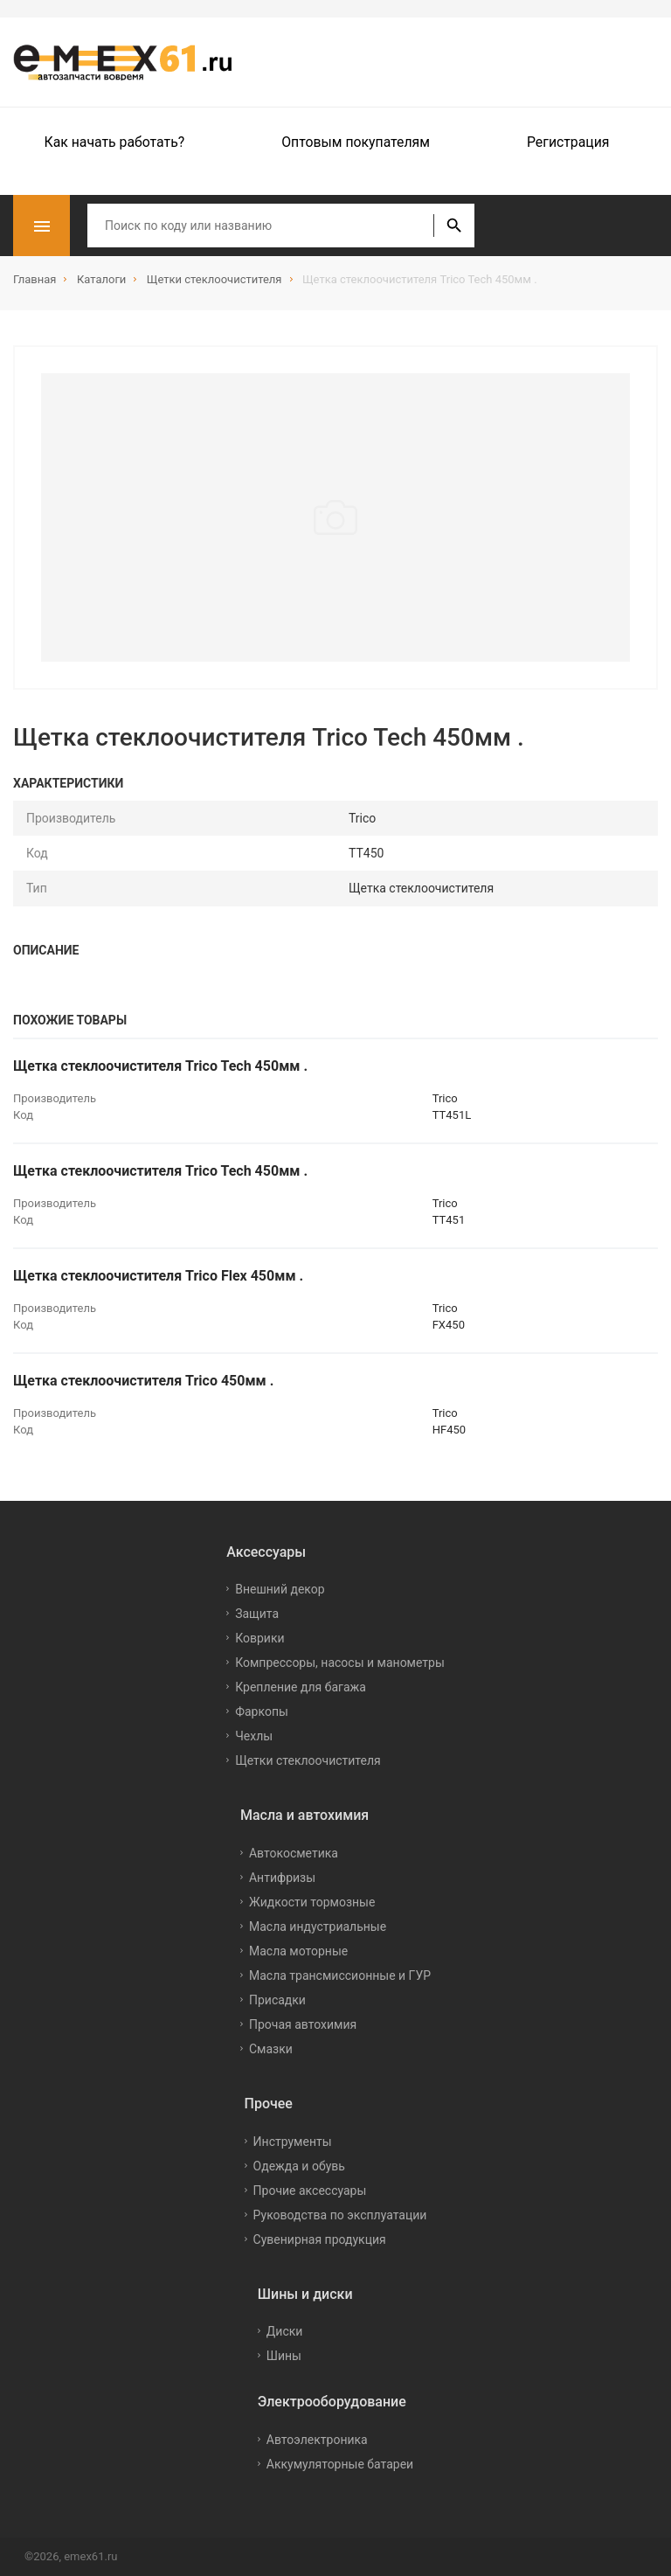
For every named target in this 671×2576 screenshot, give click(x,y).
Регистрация (568, 142)
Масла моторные (298, 1951)
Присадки (277, 2000)
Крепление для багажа (300, 1687)
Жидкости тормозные (312, 1902)
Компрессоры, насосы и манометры (340, 1663)
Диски (284, 2331)
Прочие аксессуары (310, 2191)
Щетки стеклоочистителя (308, 1760)
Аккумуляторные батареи (339, 2464)
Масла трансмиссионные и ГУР (340, 1975)
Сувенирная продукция (319, 2239)
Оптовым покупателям (355, 142)
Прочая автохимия (302, 2024)
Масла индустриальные (317, 1927)
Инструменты (292, 2142)
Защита (257, 1614)
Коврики (259, 1638)
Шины (283, 2356)
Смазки (271, 2049)
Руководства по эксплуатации (340, 2215)
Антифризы (282, 1878)
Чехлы (254, 1736)
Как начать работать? (115, 142)
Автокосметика (293, 1853)
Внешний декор (279, 1589)
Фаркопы (261, 1711)
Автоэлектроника (317, 2440)
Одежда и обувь (299, 2166)
